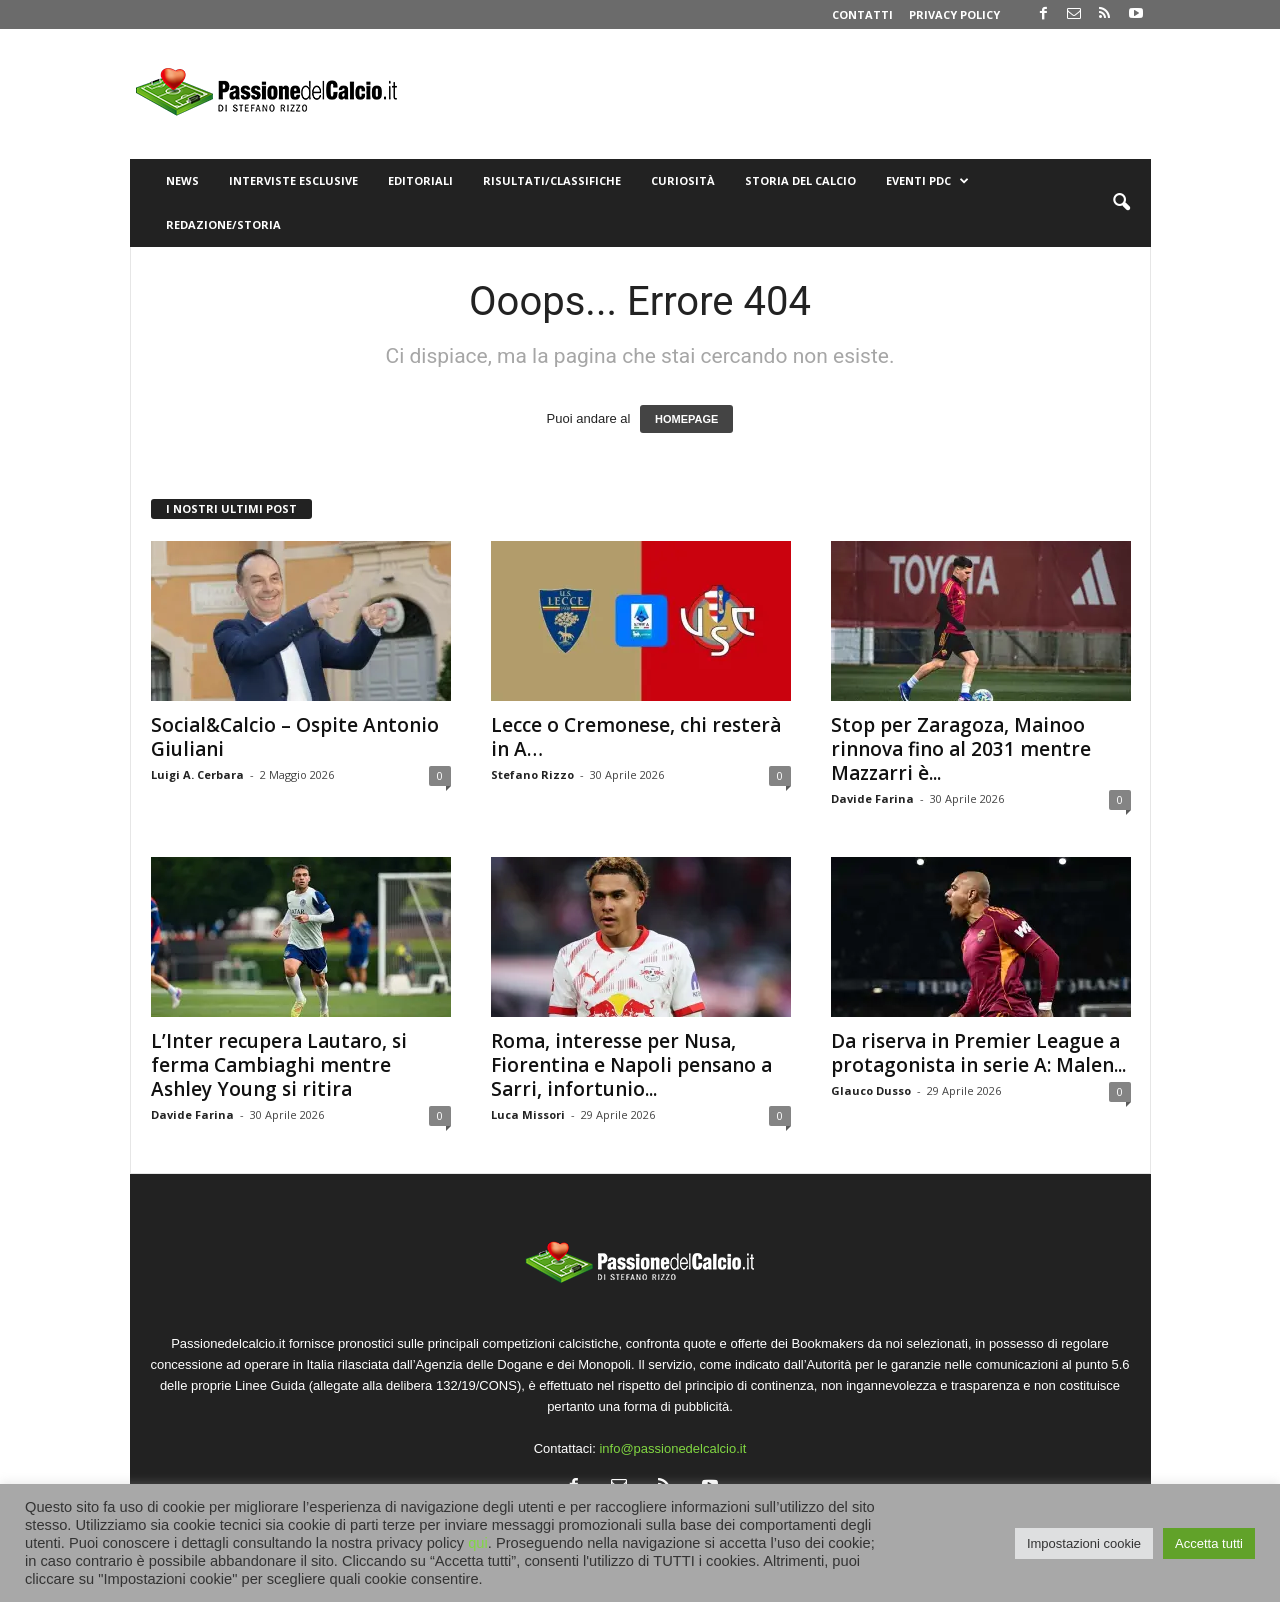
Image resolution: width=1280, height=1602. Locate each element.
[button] (1121, 203)
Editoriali (420, 180)
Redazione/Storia (223, 224)
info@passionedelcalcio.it (672, 1448)
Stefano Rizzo (532, 774)
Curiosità (683, 180)
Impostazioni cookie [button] (1084, 1543)
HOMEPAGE (686, 419)
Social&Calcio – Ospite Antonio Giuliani (295, 737)
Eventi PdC (927, 181)
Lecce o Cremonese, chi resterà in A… (636, 737)
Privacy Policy (954, 14)
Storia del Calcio (800, 180)
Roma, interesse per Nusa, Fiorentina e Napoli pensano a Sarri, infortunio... (631, 1065)
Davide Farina (872, 798)
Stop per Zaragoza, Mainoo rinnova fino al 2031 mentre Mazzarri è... (961, 749)
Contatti (862, 14)
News (182, 180)
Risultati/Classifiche (552, 180)
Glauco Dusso (871, 1090)
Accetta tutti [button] (1209, 1543)
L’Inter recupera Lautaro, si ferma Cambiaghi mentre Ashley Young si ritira (279, 1065)
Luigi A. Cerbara (197, 774)
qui (478, 1543)
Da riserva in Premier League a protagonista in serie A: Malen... (978, 1053)
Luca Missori (528, 1114)
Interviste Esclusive (293, 180)
